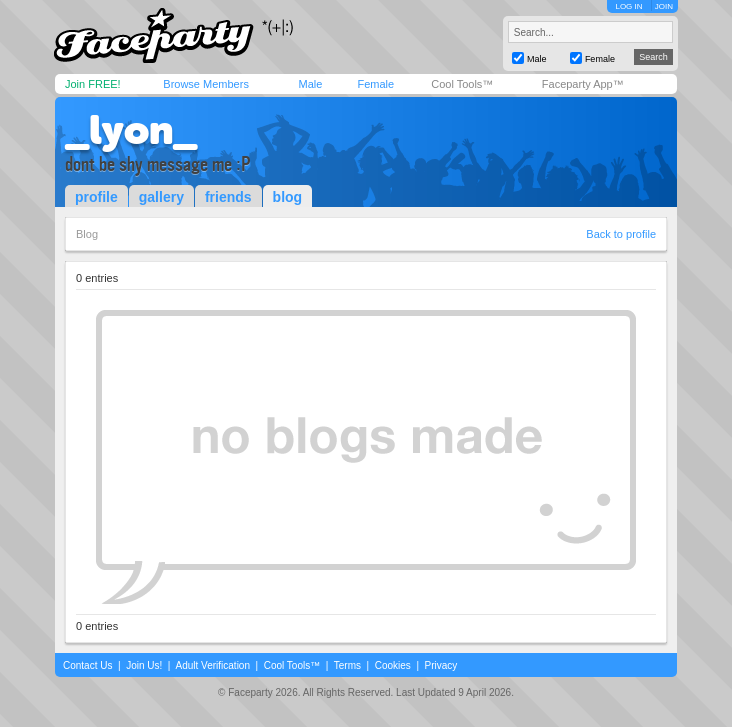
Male (310, 84)
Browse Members (206, 84)
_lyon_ (131, 130)
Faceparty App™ (583, 84)
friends (228, 197)
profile (96, 197)
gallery (161, 197)
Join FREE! (93, 84)
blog (288, 197)
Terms (347, 665)
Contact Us (87, 665)
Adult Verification (212, 665)
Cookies (393, 665)
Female (375, 84)
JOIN (664, 6)
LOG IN (628, 6)
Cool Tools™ (462, 84)
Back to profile (621, 234)
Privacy (441, 665)
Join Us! (144, 665)
